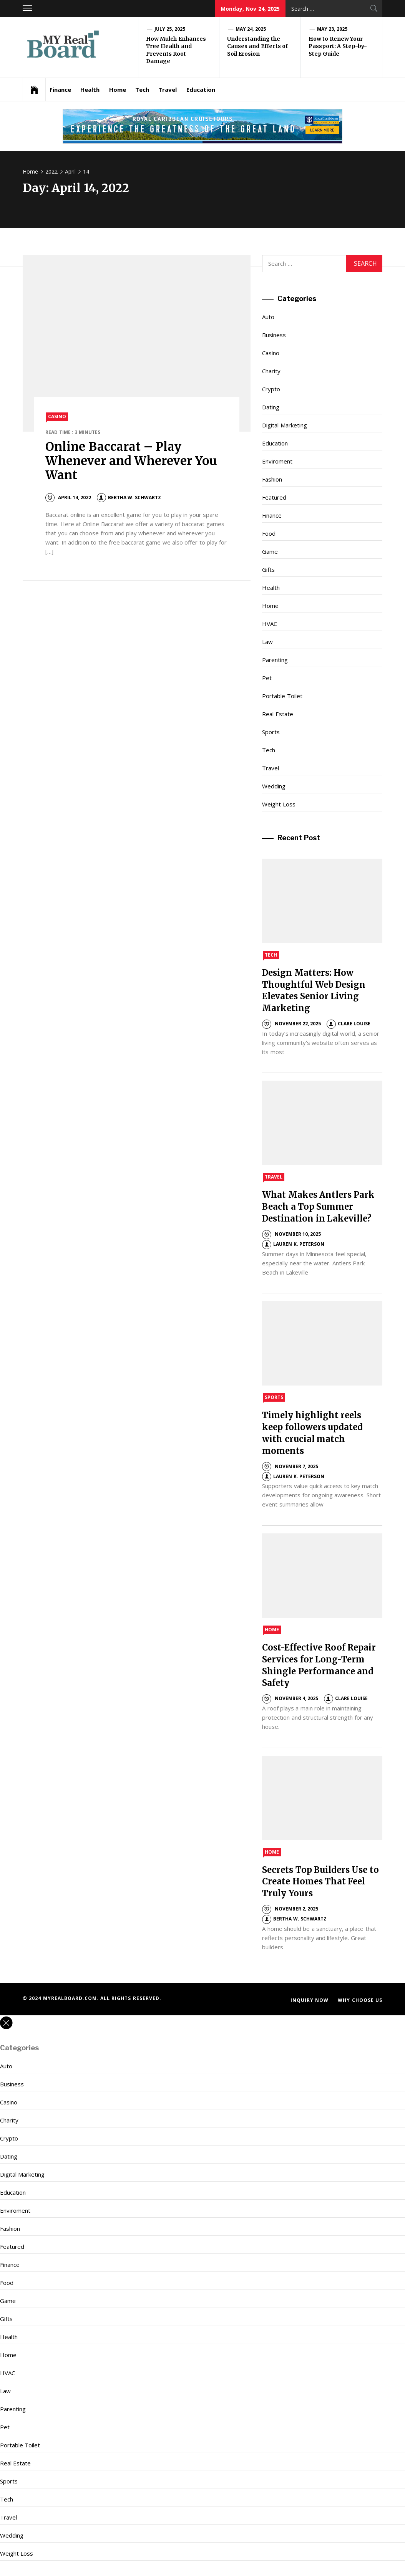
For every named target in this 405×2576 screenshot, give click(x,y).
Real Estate (277, 714)
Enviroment (277, 461)
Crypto (271, 389)
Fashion (272, 479)
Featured (274, 497)
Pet (267, 678)
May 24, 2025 (251, 29)
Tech (142, 89)
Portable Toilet (282, 696)
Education (200, 89)
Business (274, 335)
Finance (60, 89)
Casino (57, 416)
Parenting (275, 660)
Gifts (268, 569)
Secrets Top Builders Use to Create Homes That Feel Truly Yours (320, 1881)
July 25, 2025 (169, 29)
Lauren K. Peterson (293, 1244)
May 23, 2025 (332, 29)
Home (117, 89)
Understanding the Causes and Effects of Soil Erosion (257, 46)
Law (267, 642)
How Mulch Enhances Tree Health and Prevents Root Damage (176, 50)
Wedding (273, 786)
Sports (271, 732)
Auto (268, 317)
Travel (167, 89)
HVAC (269, 623)
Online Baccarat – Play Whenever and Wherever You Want (131, 460)
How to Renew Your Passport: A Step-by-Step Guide (338, 46)
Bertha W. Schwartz (129, 497)
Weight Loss (278, 804)
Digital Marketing (284, 425)
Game (270, 551)
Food (269, 533)
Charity (271, 371)
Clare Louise (348, 1023)
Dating (270, 407)
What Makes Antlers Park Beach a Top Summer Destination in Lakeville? (318, 1206)
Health (90, 89)
